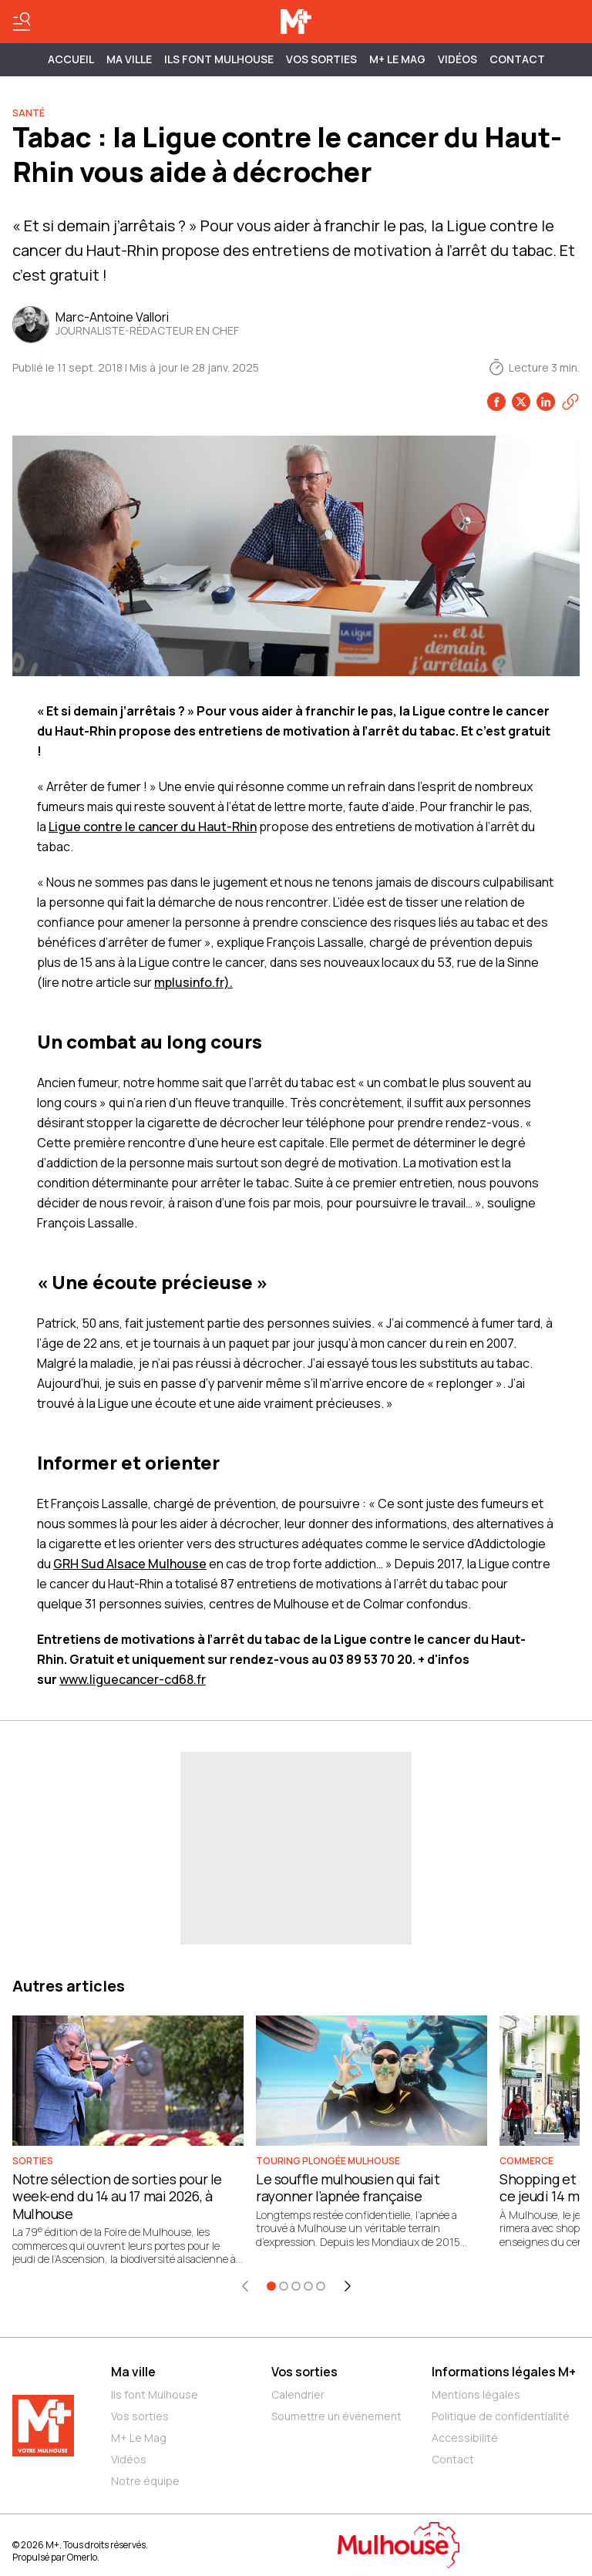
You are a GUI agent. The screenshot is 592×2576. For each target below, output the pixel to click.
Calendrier (298, 2394)
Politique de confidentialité (501, 2416)
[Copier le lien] (570, 401)
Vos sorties (321, 59)
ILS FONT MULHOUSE (219, 59)
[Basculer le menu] (21, 21)
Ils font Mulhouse (154, 2394)
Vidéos (457, 59)
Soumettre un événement (336, 2416)
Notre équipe (145, 2480)
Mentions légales (476, 2394)
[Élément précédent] (245, 2286)
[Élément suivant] (348, 2286)
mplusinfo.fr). (193, 982)
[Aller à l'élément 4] (308, 2286)
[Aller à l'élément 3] (296, 2286)
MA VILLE (129, 59)
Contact (517, 59)
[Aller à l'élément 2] (284, 2286)
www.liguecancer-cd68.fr (132, 1679)
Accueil (71, 59)
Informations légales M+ (504, 2371)
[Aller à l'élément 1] (271, 2286)
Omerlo (82, 2557)
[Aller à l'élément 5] (321, 2286)
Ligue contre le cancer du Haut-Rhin (153, 826)
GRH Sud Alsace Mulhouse (130, 1563)
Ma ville (133, 2371)
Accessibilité (465, 2437)
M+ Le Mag (397, 59)
